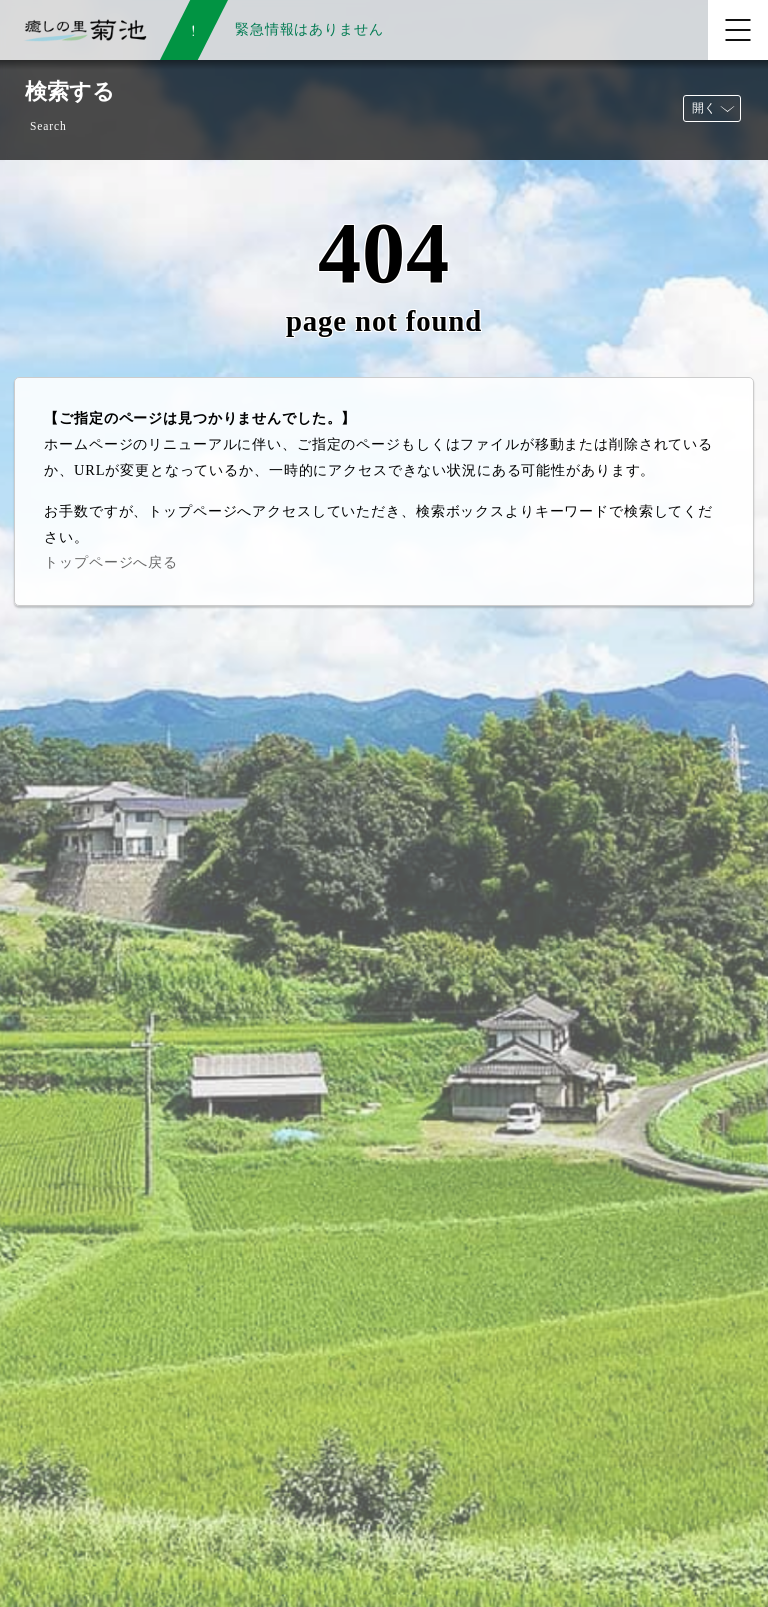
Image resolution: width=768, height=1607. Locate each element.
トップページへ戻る (111, 562)
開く (704, 108)
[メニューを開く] (738, 30)
